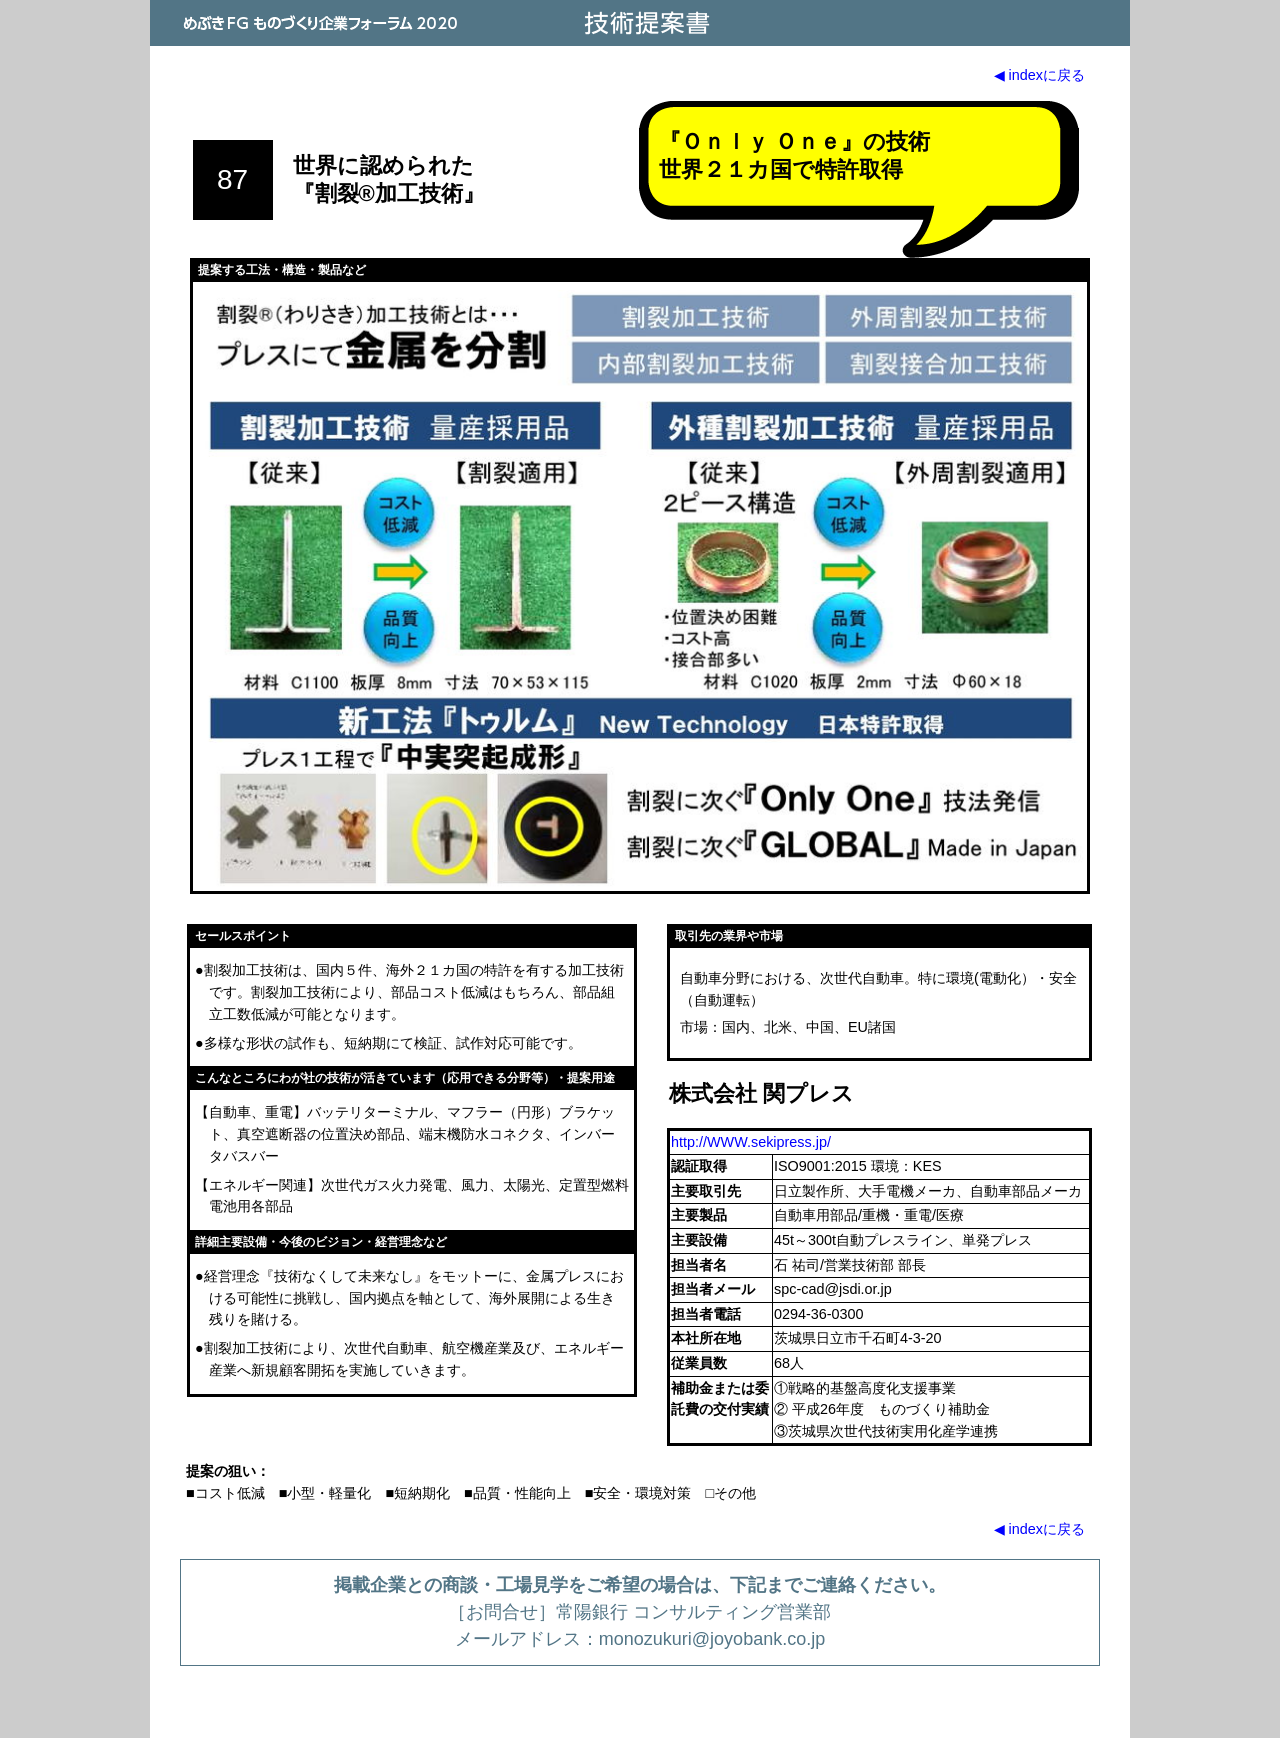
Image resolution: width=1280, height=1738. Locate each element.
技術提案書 (645, 23)
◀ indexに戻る (1039, 75)
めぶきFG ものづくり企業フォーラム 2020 (320, 23)
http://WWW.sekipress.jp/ (751, 1142)
